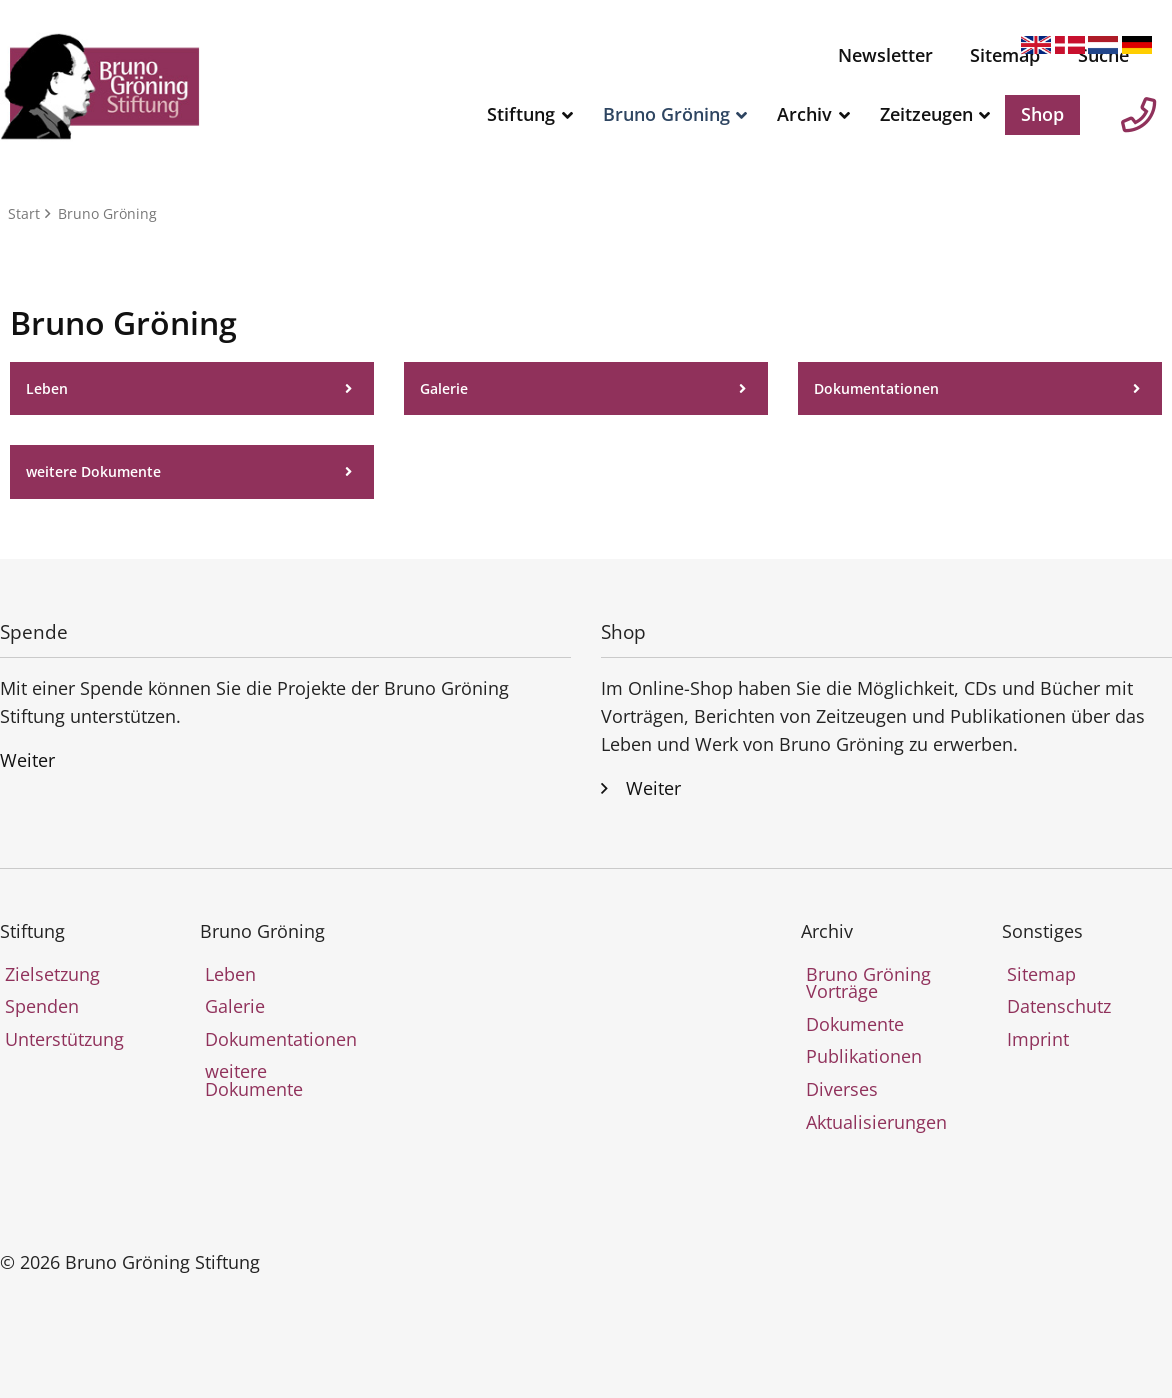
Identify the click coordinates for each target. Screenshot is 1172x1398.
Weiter (27, 760)
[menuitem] (885, 56)
